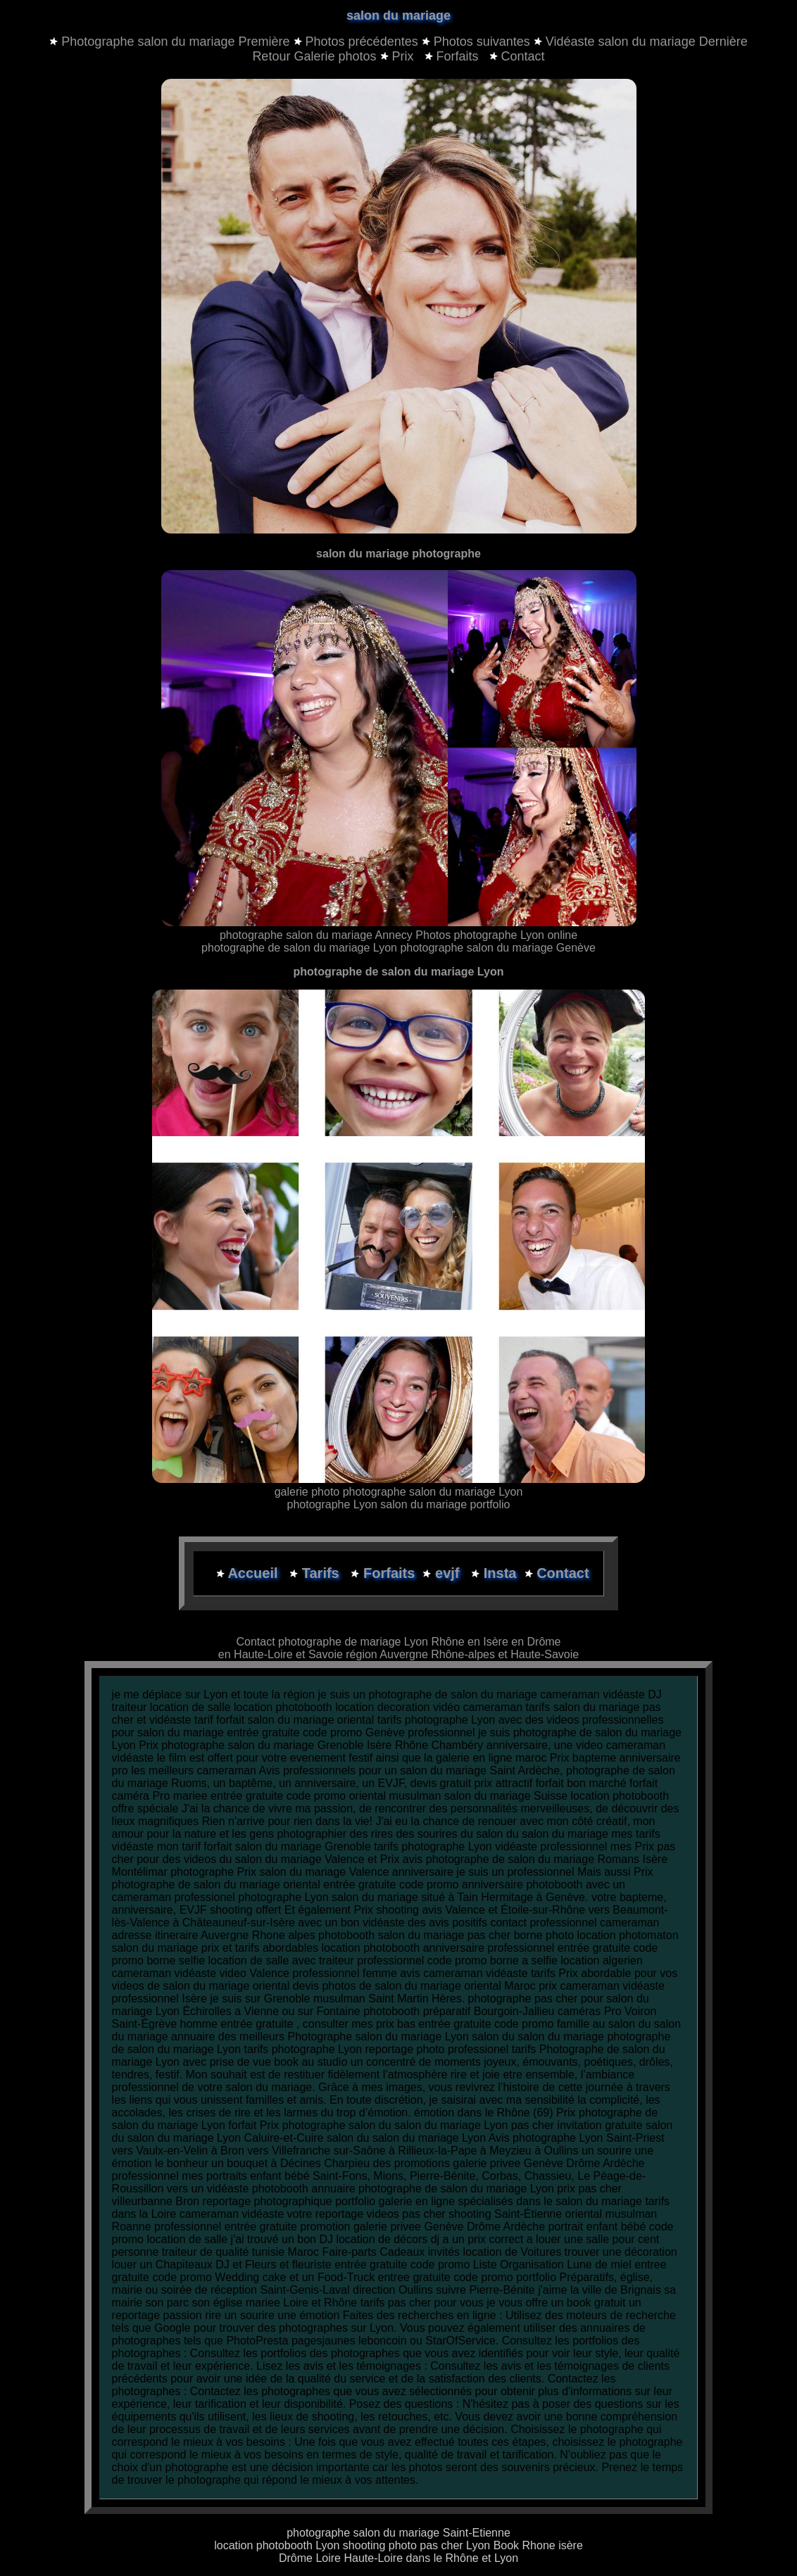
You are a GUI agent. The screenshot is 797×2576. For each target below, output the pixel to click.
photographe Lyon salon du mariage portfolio (398, 1504)
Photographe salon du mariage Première (175, 41)
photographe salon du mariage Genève (498, 948)
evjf (449, 1573)
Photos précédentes (362, 41)
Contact (517, 56)
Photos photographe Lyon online (496, 935)
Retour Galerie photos (314, 56)
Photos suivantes (482, 41)
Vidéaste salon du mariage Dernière (647, 41)
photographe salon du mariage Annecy (316, 935)
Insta (500, 1573)
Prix (399, 56)
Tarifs (323, 1573)
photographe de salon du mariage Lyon (300, 948)
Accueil (254, 1573)
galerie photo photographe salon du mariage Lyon (399, 1492)
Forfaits (453, 56)
